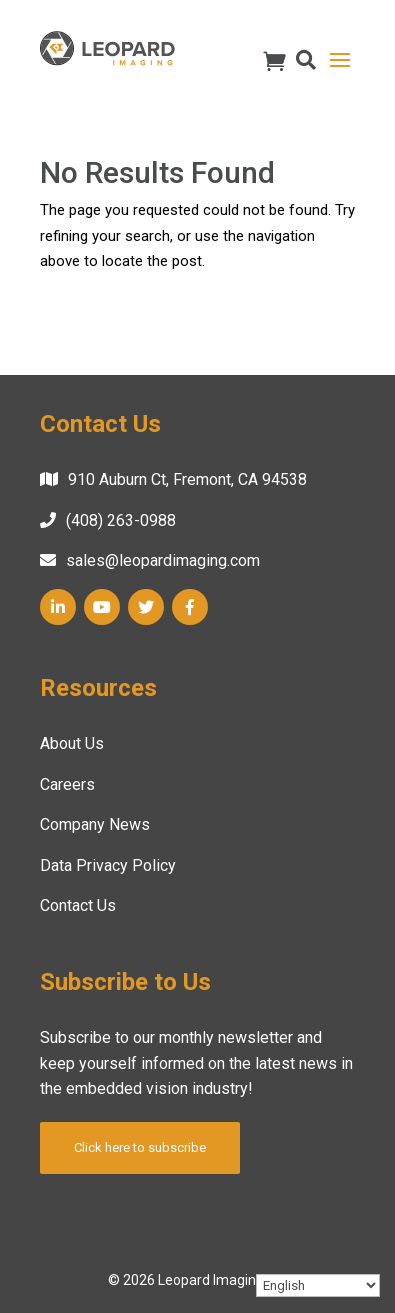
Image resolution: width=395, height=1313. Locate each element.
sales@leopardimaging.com (163, 560)
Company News (95, 824)
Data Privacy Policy (108, 865)
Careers (67, 784)
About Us (72, 743)
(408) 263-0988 (121, 520)
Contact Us (78, 905)
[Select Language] (318, 1285)
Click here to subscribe (140, 1147)
